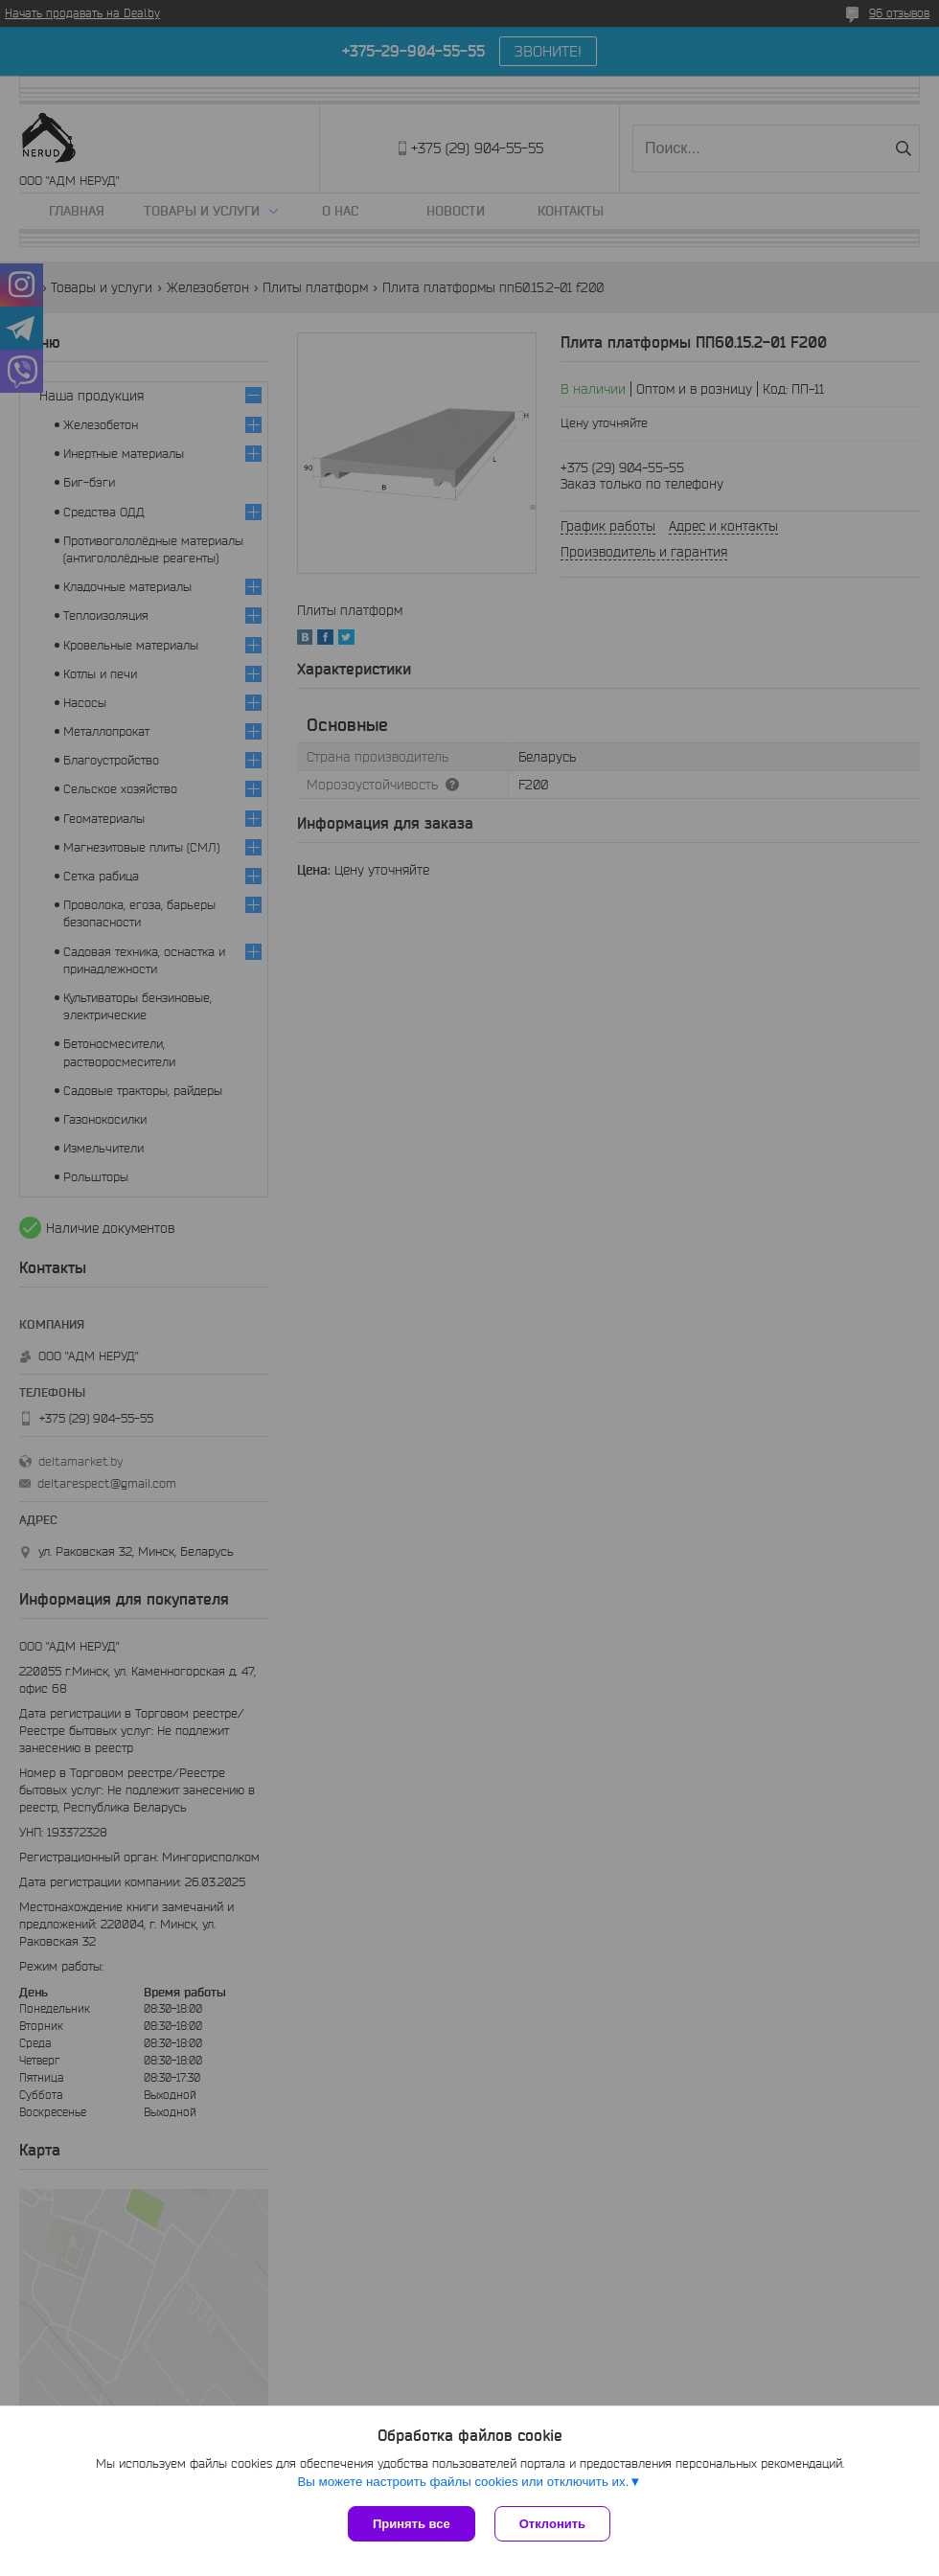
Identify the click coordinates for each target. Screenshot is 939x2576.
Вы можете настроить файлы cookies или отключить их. (463, 2481)
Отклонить (552, 2524)
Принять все (411, 2524)
